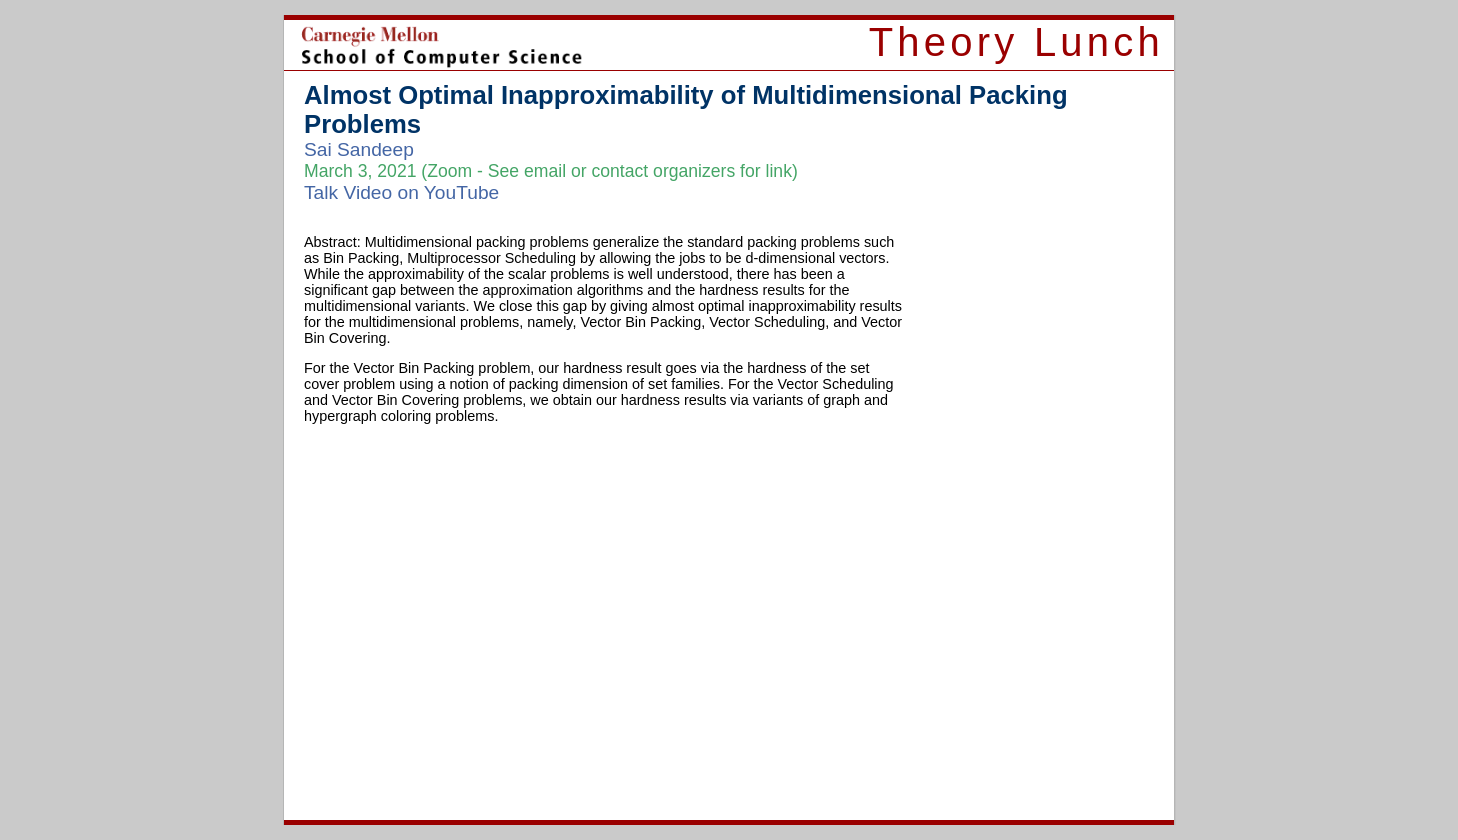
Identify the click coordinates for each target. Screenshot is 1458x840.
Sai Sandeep (359, 149)
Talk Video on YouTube (401, 192)
